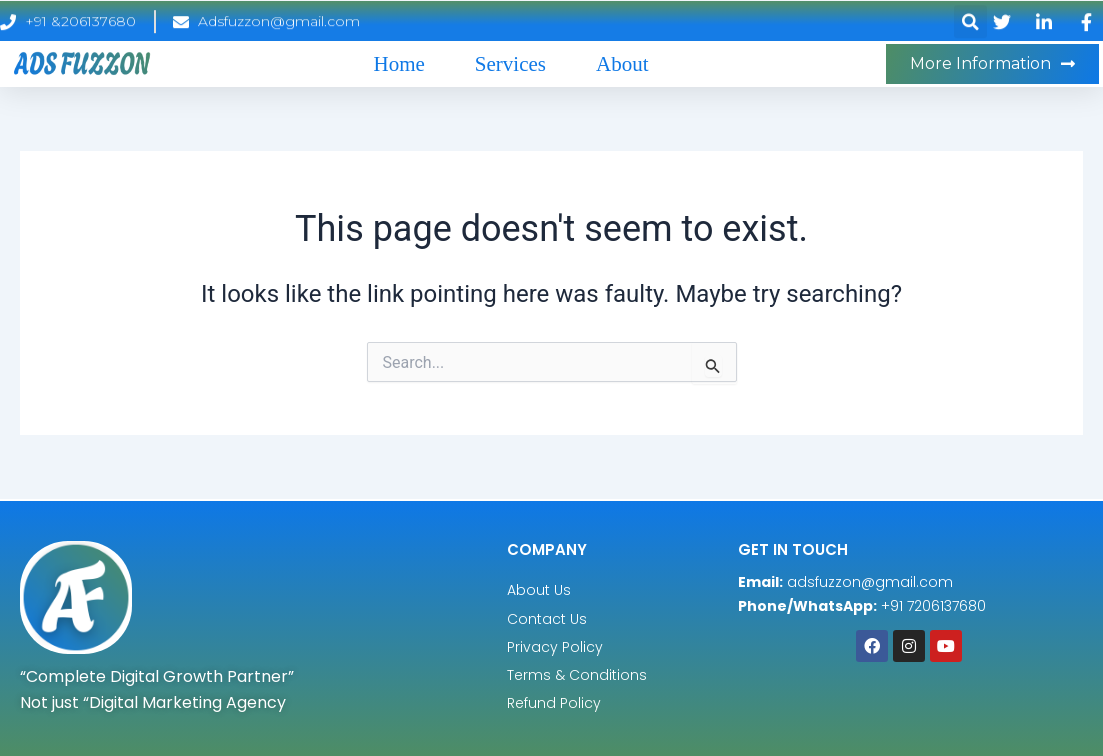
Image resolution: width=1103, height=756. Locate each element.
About (622, 64)
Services (510, 64)
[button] (970, 26)
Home (399, 64)
